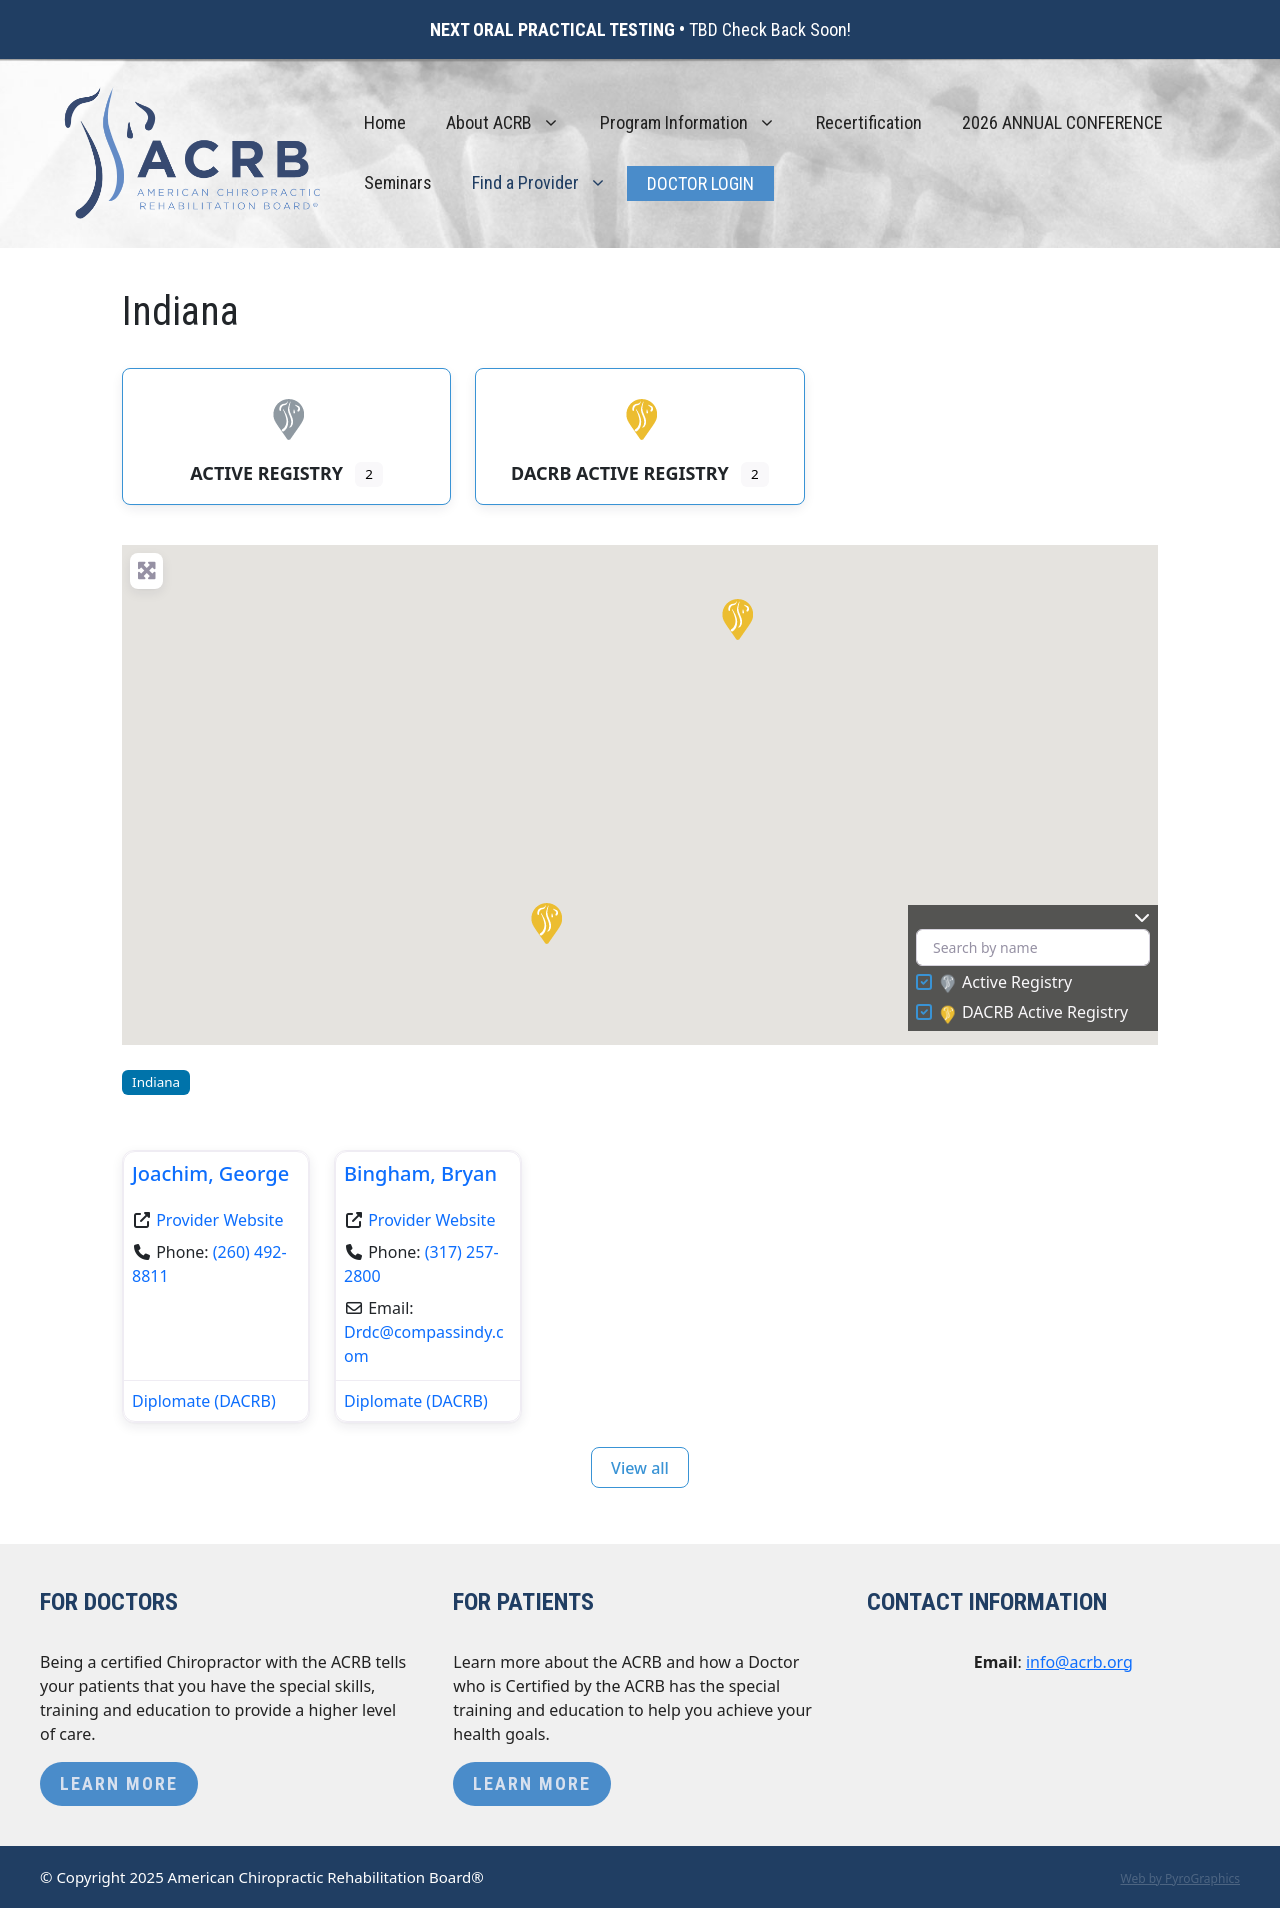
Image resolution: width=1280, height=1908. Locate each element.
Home (385, 122)
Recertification (869, 122)
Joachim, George (210, 1173)
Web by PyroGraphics (1180, 1878)
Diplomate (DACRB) (204, 1401)
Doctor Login (700, 183)
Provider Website (219, 1220)
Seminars (398, 182)
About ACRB (513, 123)
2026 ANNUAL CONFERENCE (1062, 122)
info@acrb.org (1079, 1662)
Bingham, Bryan (420, 1173)
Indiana (156, 1082)
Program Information (698, 123)
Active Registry (1006, 983)
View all (640, 1468)
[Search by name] (1033, 947)
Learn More (119, 1783)
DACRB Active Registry (1034, 1013)
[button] (545, 922)
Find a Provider (549, 183)
